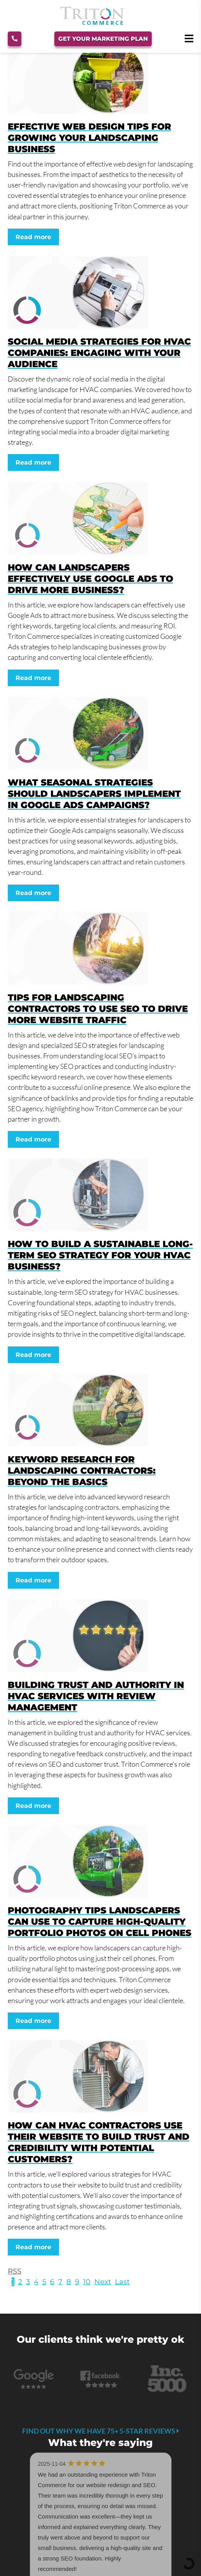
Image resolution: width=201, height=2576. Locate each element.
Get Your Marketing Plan (103, 38)
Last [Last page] (122, 2282)
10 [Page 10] (86, 2282)
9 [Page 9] (77, 2282)
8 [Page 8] (68, 2282)
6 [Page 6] (52, 2282)
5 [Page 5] (44, 2282)
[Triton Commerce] (92, 22)
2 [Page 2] (20, 2282)
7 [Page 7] (60, 2282)
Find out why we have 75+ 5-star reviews (100, 2431)
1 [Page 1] (13, 2282)
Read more (33, 237)
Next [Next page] (102, 2282)
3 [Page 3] (28, 2282)
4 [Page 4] (36, 2282)
